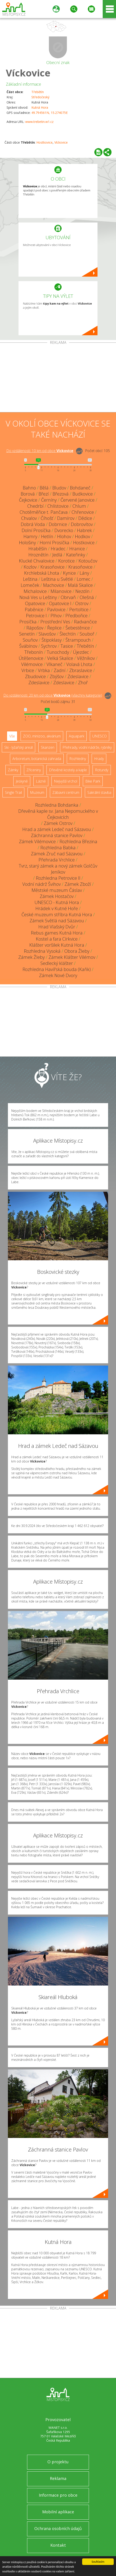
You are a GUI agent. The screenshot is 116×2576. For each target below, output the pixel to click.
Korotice (66, 561)
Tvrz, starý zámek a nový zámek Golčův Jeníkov (58, 869)
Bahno (29, 488)
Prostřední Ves (55, 622)
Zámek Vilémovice (37, 841)
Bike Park (92, 781)
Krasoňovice (52, 567)
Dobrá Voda (33, 524)
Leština (30, 579)
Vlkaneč (54, 664)
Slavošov (47, 634)
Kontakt (58, 2545)
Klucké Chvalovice (36, 561)
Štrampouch (78, 640)
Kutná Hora (39, 107)
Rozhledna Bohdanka (56, 805)
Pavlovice (56, 609)
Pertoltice (78, 609)
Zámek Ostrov (58, 823)
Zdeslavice (77, 676)
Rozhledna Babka (58, 848)
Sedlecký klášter (56, 963)
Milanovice (61, 591)
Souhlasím (98, 2562)
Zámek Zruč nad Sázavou (57, 854)
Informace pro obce (58, 2495)
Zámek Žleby (31, 957)
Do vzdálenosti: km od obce (39, 450)
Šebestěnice (77, 628)
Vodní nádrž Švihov (41, 884)
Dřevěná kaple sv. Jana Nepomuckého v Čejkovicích (58, 814)
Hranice (77, 549)
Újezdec (81, 652)
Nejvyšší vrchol (65, 781)
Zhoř (83, 683)
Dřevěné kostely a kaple (68, 769)
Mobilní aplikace (58, 2511)
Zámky (13, 769)
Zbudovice (35, 676)
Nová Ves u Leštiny (38, 597)
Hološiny (27, 543)
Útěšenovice (31, 658)
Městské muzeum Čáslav (57, 890)
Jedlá (57, 555)
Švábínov (28, 646)
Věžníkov (86, 658)
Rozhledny (77, 758)
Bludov (59, 488)
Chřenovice (83, 512)
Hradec (58, 549)
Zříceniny (33, 769)
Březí (44, 494)
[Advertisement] (58, 378)
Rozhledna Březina (78, 841)
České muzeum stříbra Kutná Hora (56, 914)
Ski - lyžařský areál (18, 747)
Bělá (44, 488)
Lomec (83, 579)
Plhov (56, 616)
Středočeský (40, 97)
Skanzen (47, 747)
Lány (84, 573)
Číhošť (47, 518)
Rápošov (34, 628)
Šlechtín (68, 634)
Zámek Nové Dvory (58, 975)
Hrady (99, 758)
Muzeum (37, 792)
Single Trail (13, 792)
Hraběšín (37, 549)
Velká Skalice (60, 658)
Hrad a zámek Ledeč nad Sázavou (56, 829)
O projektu (58, 2461)
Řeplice (54, 628)
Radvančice (85, 622)
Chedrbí (35, 506)
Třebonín (33, 652)
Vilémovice (32, 664)
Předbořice (76, 616)
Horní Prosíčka (54, 543)
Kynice (69, 573)
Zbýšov (57, 676)
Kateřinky (75, 555)
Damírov (65, 518)
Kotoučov (88, 561)
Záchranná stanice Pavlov (56, 835)
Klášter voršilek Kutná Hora (56, 945)
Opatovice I (60, 603)
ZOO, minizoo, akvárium (42, 736)
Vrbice (27, 670)
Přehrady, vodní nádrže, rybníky (87, 747)
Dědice (85, 518)
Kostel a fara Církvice (57, 939)
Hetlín (47, 536)
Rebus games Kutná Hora (57, 933)
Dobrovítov (82, 524)
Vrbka (44, 670)
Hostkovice (44, 142)
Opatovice (35, 603)
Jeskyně (22, 781)
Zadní (59, 670)
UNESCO (99, 736)
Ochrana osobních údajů (58, 2528)
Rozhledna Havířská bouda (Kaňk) (57, 969)
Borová (28, 494)
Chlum (79, 506)
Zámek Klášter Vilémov (72, 957)
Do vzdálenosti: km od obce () (52, 695)
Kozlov (30, 567)
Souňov (30, 640)
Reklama (58, 2478)
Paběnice (34, 609)
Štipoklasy (52, 640)
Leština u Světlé (57, 579)
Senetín (27, 634)
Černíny (49, 500)
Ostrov (81, 603)
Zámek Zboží (78, 884)
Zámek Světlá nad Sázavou (57, 921)
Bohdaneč (80, 488)
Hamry (30, 536)
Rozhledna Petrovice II (58, 878)
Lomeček (30, 585)
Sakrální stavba (99, 792)
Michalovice (35, 591)
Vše (12, 736)
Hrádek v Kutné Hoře (56, 908)
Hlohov (64, 536)
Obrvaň (68, 597)
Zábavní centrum (65, 792)
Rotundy (101, 769)
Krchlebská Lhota (41, 573)
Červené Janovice (77, 500)
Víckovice (28, 72)
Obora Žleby (76, 951)
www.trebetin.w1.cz (39, 121)
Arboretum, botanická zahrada (36, 758)
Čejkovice (28, 500)
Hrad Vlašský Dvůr (56, 927)
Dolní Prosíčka (36, 530)
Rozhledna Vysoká (42, 951)
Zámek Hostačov (57, 896)
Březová (61, 494)
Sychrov (49, 646)
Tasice (66, 646)
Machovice (53, 585)
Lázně (41, 781)
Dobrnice (58, 524)
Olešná (87, 597)
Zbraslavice (80, 670)
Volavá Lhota (79, 664)
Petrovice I (36, 616)
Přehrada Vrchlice (57, 860)
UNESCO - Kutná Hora (57, 902)
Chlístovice (58, 506)
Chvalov (29, 518)
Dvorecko (63, 530)
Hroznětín (38, 555)
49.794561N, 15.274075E (49, 112)
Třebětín (37, 92)
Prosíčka (28, 622)
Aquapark (76, 736)
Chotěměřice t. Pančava (44, 512)
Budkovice (82, 494)
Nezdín (82, 591)
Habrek (84, 530)
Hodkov (82, 536)
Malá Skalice (80, 585)
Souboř (87, 634)
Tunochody (58, 652)
